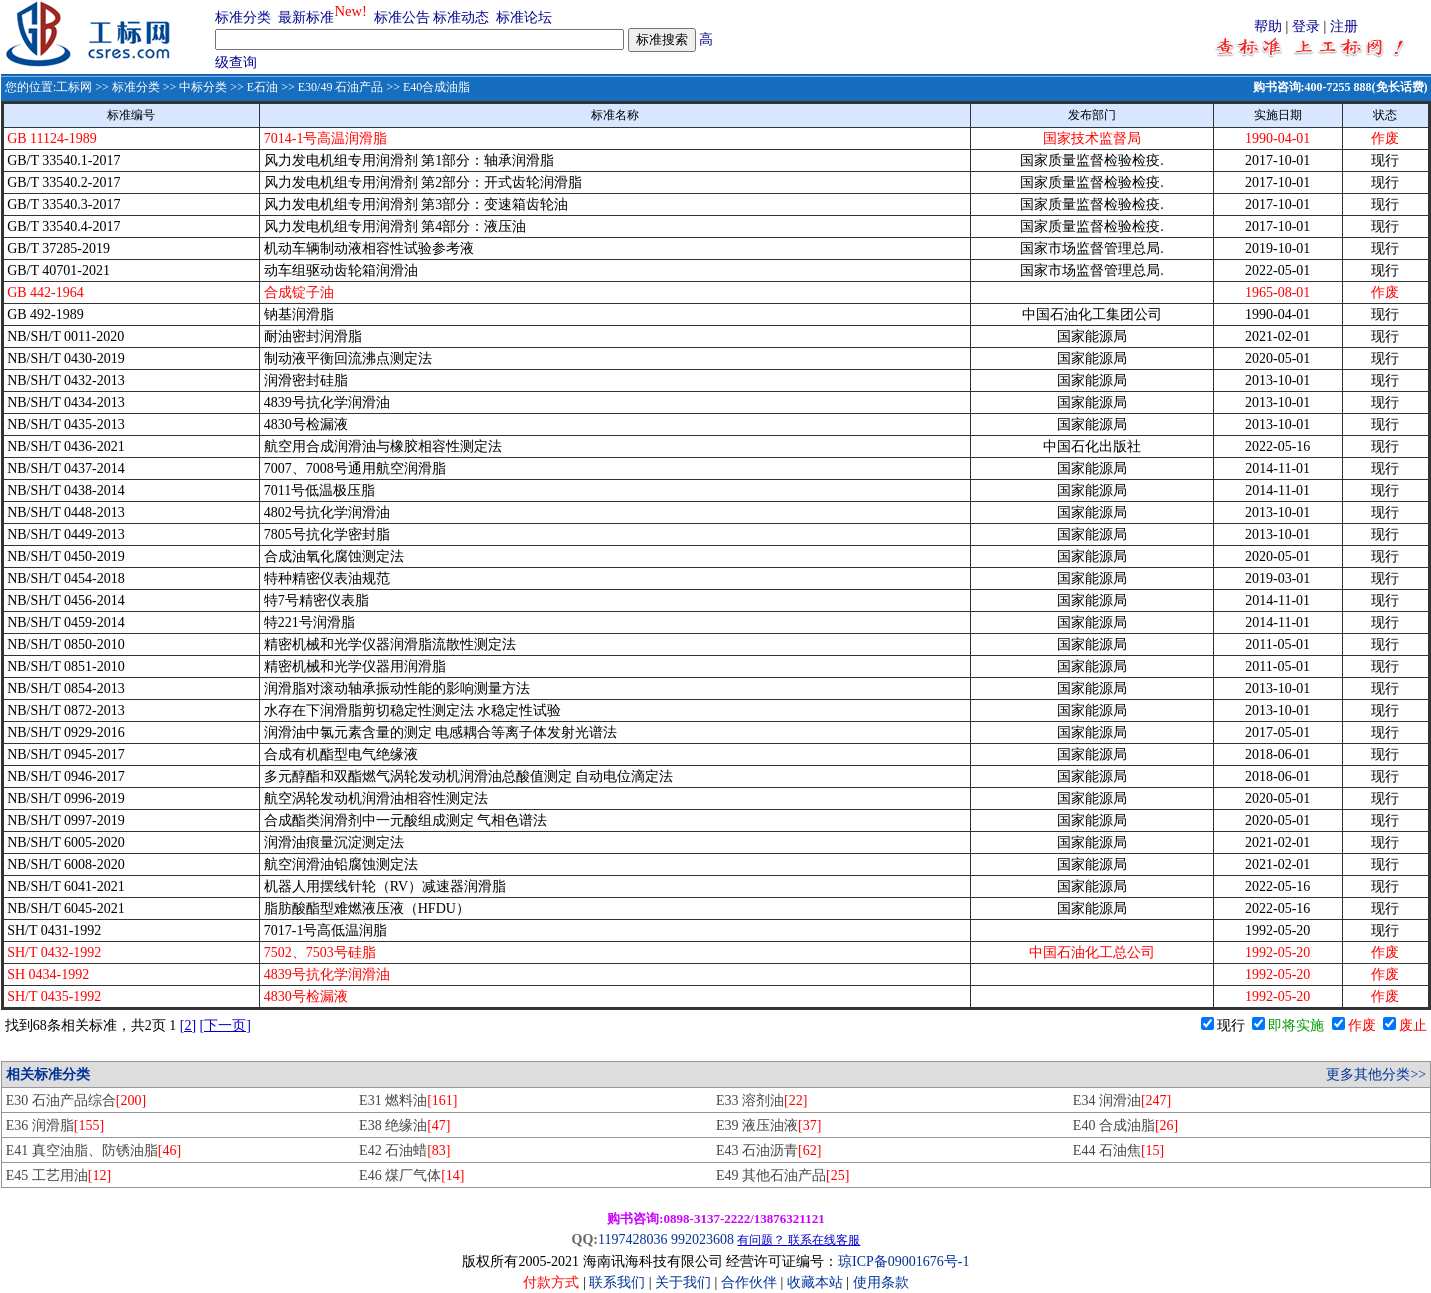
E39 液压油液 (768, 1125)
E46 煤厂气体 (411, 1175)
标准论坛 (524, 17)
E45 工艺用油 (58, 1175)
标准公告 (402, 17)
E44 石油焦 (1118, 1150)
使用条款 (881, 1282)
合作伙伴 (749, 1282)
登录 (1306, 26)
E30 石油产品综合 (76, 1100)
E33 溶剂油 (761, 1100)
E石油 (262, 87)
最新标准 (306, 17)
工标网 (74, 87)
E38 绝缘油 (404, 1125)
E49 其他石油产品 (782, 1175)
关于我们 (685, 1282)
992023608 (702, 1239)
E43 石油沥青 (768, 1150)
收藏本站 (815, 1282)
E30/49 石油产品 (341, 87)
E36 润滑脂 (55, 1125)
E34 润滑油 (1122, 1100)
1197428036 (632, 1239)
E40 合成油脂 (1125, 1125)
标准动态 (461, 17)
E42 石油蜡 (404, 1150)
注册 (1344, 26)
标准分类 (243, 17)
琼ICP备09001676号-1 (903, 1261)
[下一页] (225, 1025)
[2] (188, 1025)
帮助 (1268, 26)
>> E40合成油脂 (426, 87)
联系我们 (617, 1282)
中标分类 (203, 87)
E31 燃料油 (408, 1100)
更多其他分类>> (1376, 1074)
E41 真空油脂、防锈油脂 (93, 1150)
